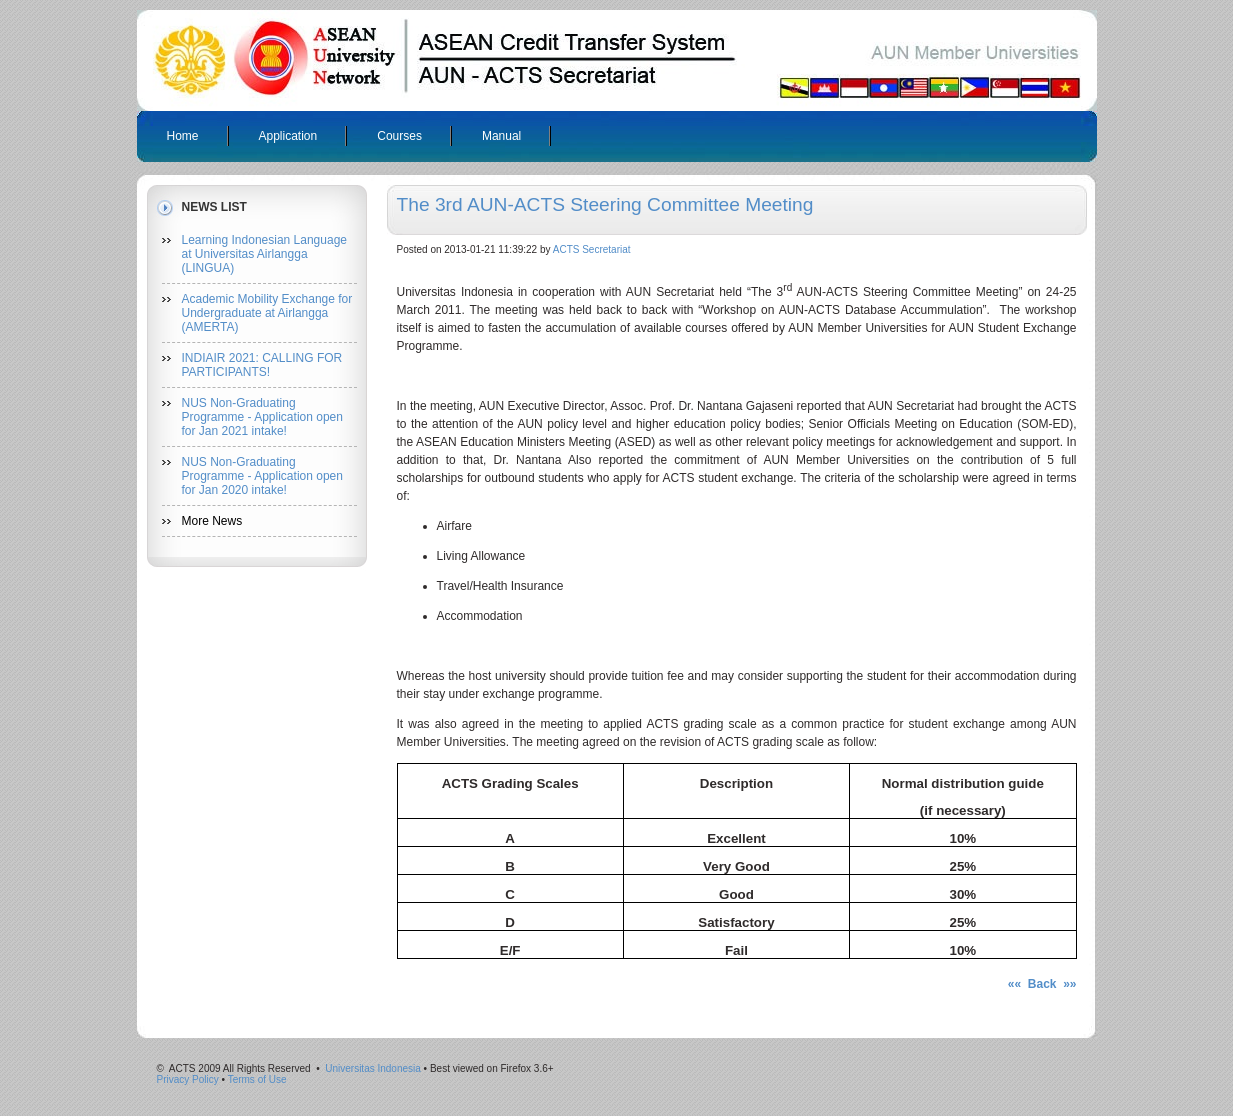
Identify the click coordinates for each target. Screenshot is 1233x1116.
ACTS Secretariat (592, 249)
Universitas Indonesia (373, 1068)
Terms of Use (257, 1079)
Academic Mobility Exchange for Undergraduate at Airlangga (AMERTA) (267, 313)
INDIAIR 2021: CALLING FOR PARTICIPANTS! (262, 365)
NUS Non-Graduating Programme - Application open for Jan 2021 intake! (262, 417)
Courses (399, 136)
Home (183, 136)
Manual (501, 136)
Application (288, 136)
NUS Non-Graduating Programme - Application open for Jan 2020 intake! (262, 476)
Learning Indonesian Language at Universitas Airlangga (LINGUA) (264, 254)
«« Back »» (1042, 984)
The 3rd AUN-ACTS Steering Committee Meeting (605, 204)
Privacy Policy (188, 1079)
